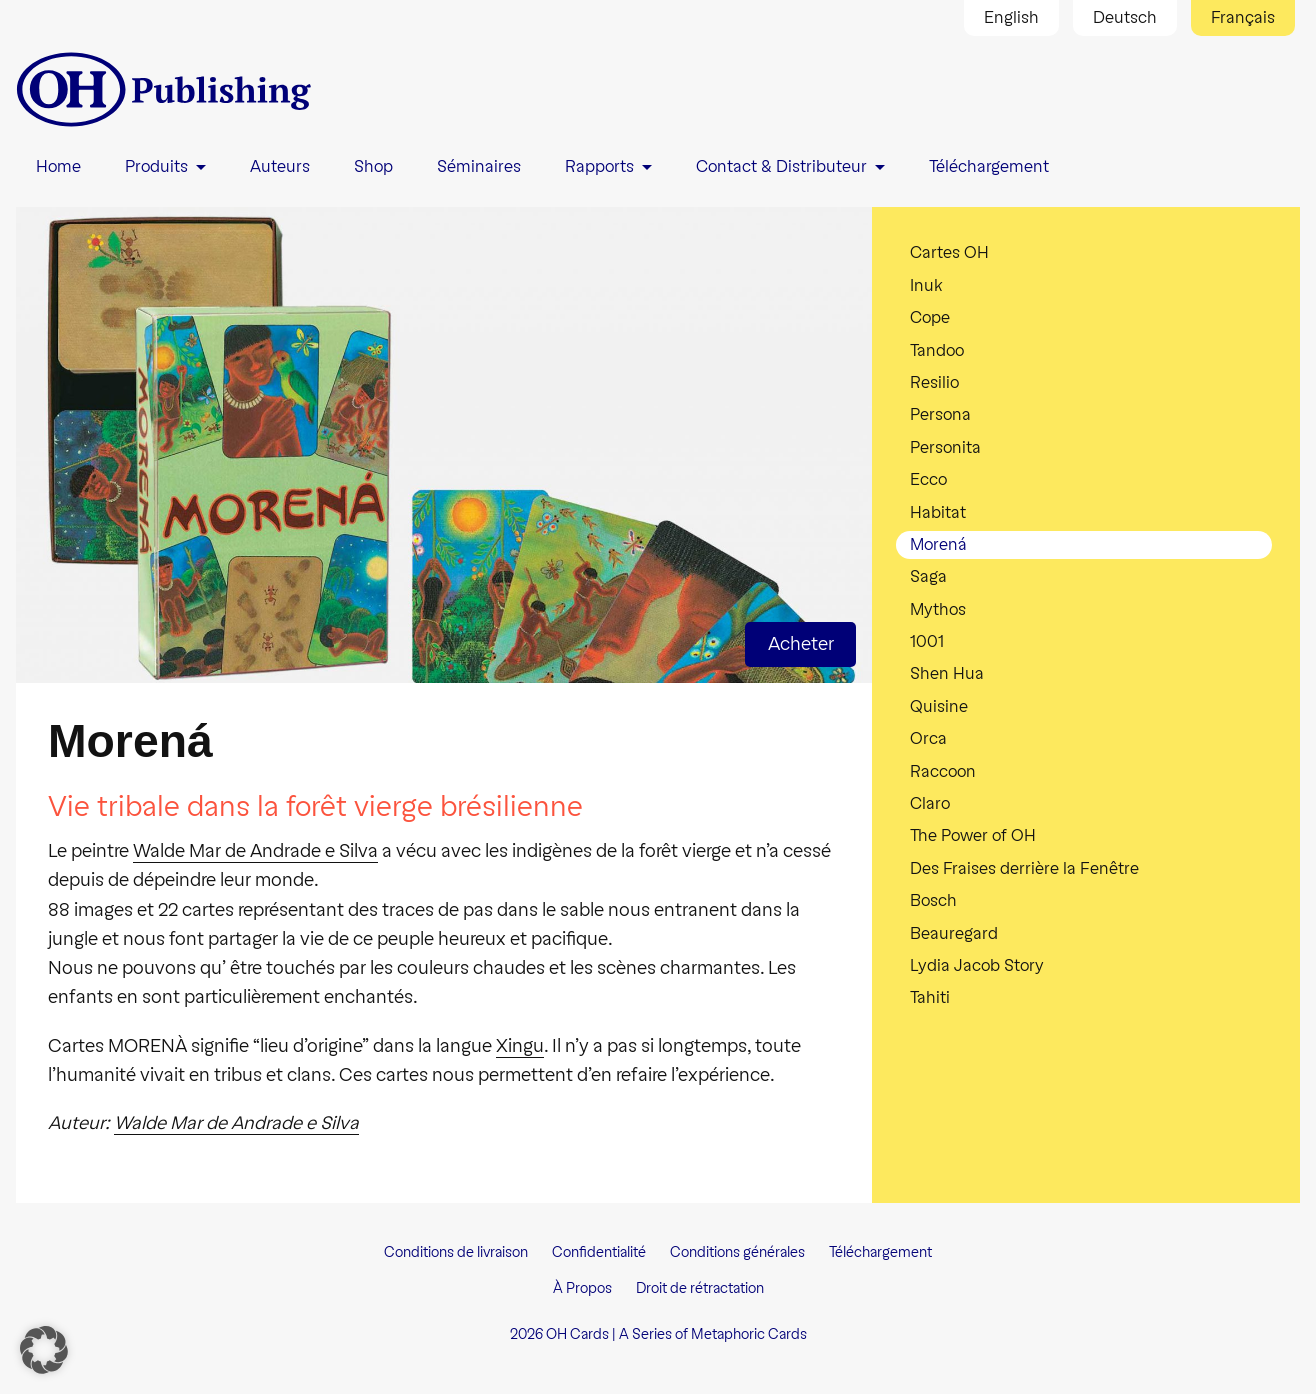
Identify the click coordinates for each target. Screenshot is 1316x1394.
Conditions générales (737, 1252)
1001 (927, 641)
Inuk (926, 285)
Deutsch (1125, 17)
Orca (928, 738)
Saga (928, 576)
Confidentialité (599, 1252)
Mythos (938, 609)
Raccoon (943, 771)
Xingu (520, 1046)
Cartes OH (949, 252)
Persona (940, 414)
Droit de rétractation (700, 1288)
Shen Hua (947, 673)
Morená (938, 544)
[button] (44, 1350)
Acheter (801, 644)
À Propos (582, 1288)
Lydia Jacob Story (977, 965)
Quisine (939, 706)
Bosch (933, 900)
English (1011, 17)
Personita (945, 447)
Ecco (928, 479)
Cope (930, 317)
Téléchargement (880, 1252)
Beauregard (954, 933)
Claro (930, 803)
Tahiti (930, 997)
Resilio (934, 382)
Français (1243, 17)
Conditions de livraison (456, 1252)
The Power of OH (973, 835)
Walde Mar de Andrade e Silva (255, 851)
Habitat (938, 512)
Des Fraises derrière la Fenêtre (1024, 868)
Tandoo (937, 350)
